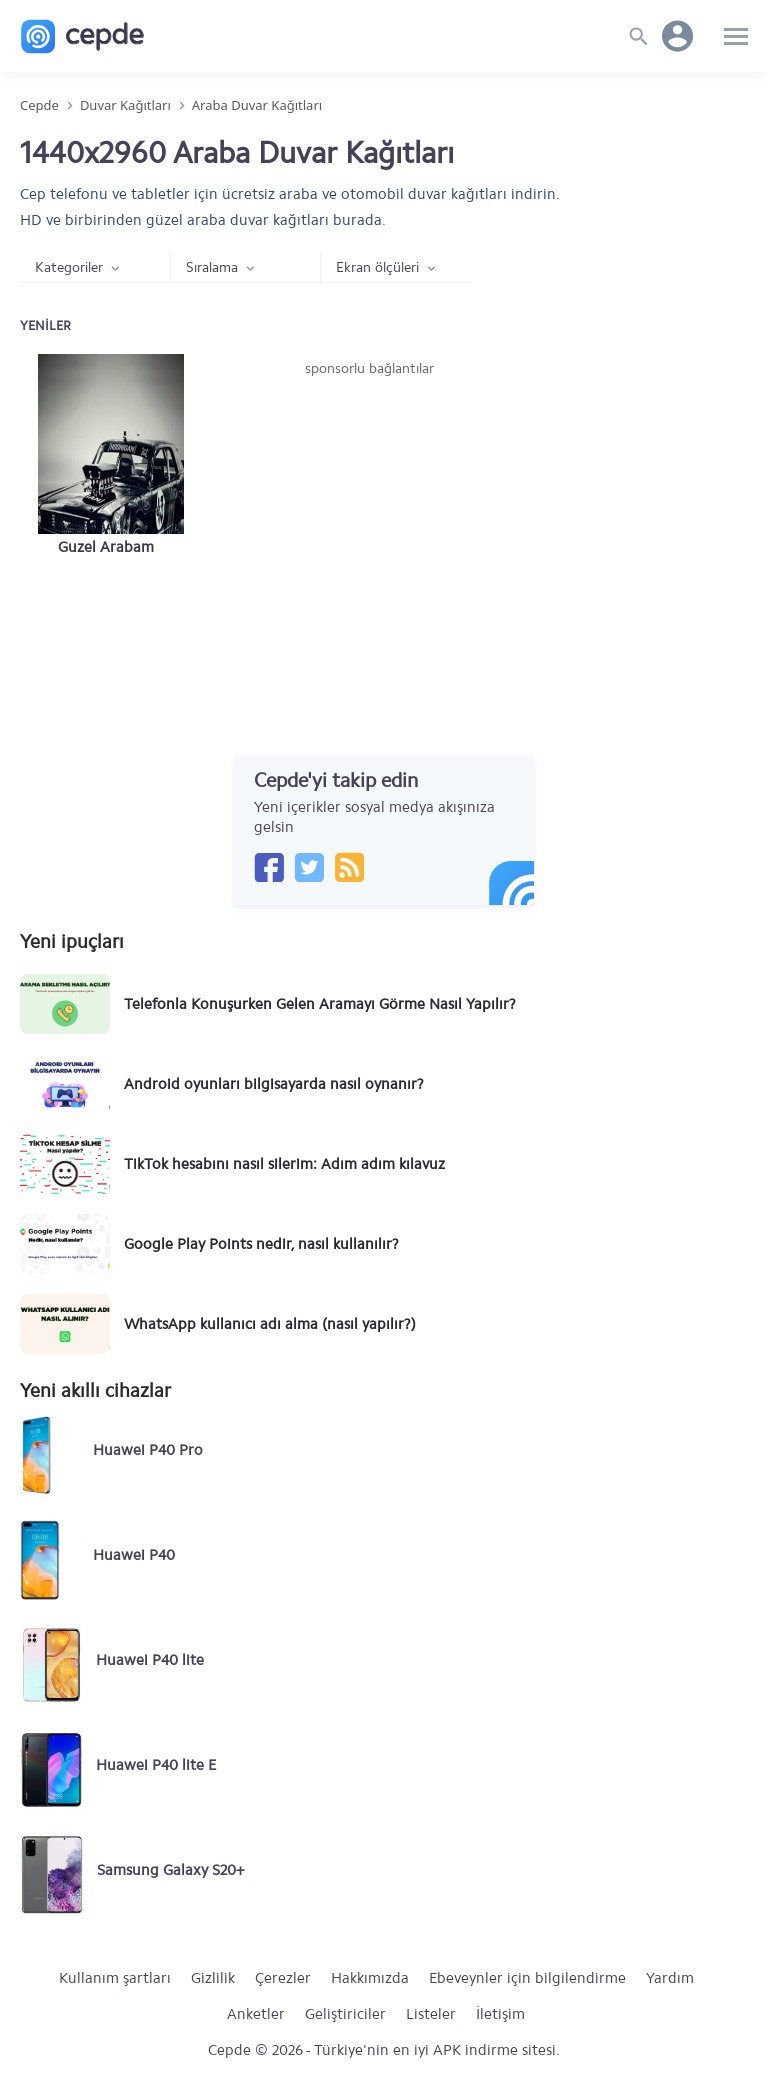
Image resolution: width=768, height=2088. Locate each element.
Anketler (256, 2014)
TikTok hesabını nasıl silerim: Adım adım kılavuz (284, 1164)
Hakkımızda (370, 1978)
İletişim (500, 2014)
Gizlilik (213, 1978)
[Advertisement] (370, 529)
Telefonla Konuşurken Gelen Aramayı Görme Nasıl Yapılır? (320, 1004)
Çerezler (283, 1978)
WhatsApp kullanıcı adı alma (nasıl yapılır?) (270, 1324)
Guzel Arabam (106, 547)
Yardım (670, 1978)
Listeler (431, 2014)
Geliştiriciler (345, 2014)
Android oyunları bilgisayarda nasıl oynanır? (274, 1084)
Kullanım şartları (115, 1978)
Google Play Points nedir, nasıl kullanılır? (261, 1244)
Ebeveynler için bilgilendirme (527, 1978)
